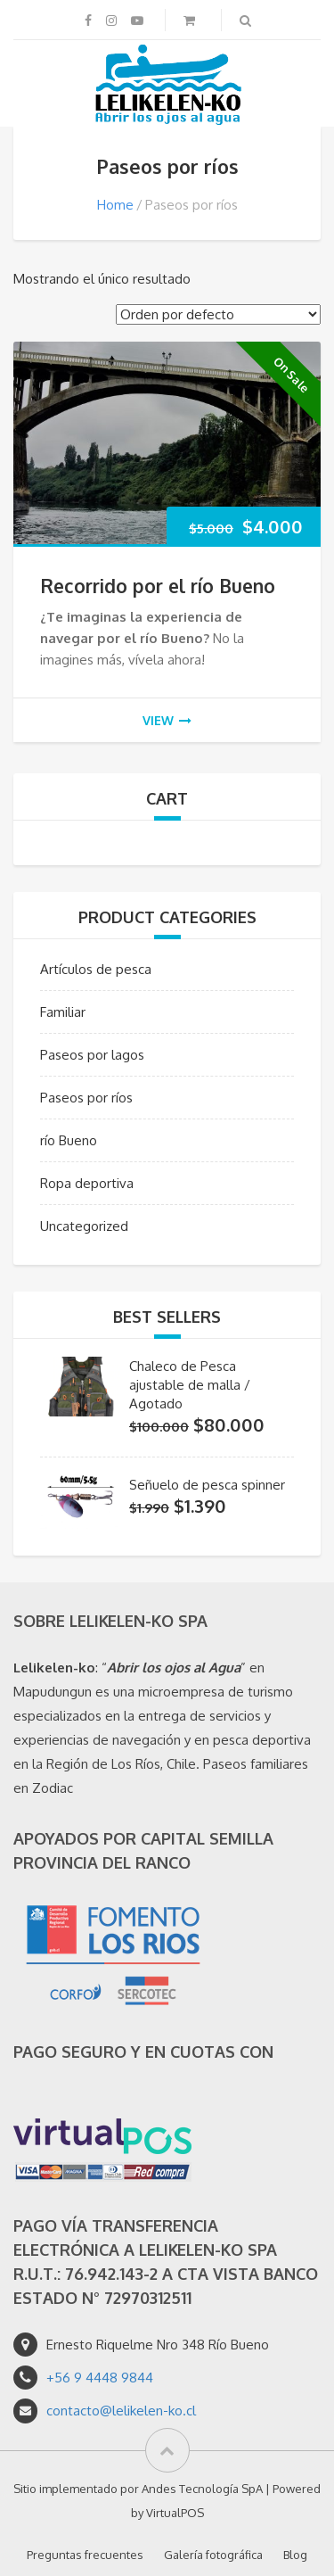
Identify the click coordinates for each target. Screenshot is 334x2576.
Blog (295, 2554)
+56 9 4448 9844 (99, 2377)
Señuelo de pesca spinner (207, 1484)
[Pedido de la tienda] (218, 314)
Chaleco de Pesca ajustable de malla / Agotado (189, 1385)
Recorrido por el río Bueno (157, 586)
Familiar (63, 1011)
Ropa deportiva (87, 1183)
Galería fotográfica (213, 2554)
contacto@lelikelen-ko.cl (121, 2410)
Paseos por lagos (92, 1054)
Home (115, 204)
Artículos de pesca (95, 969)
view (167, 720)
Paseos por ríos (86, 1097)
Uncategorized (84, 1226)
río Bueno (68, 1140)
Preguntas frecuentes (85, 2554)
